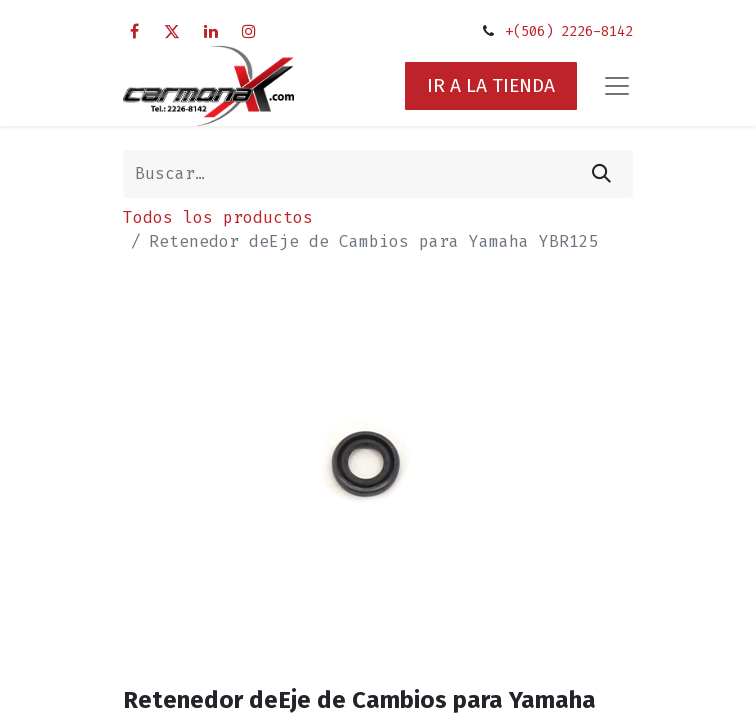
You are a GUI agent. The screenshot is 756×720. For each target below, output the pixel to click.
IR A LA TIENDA (491, 85)
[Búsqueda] (601, 174)
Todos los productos (218, 217)
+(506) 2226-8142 (569, 31)
